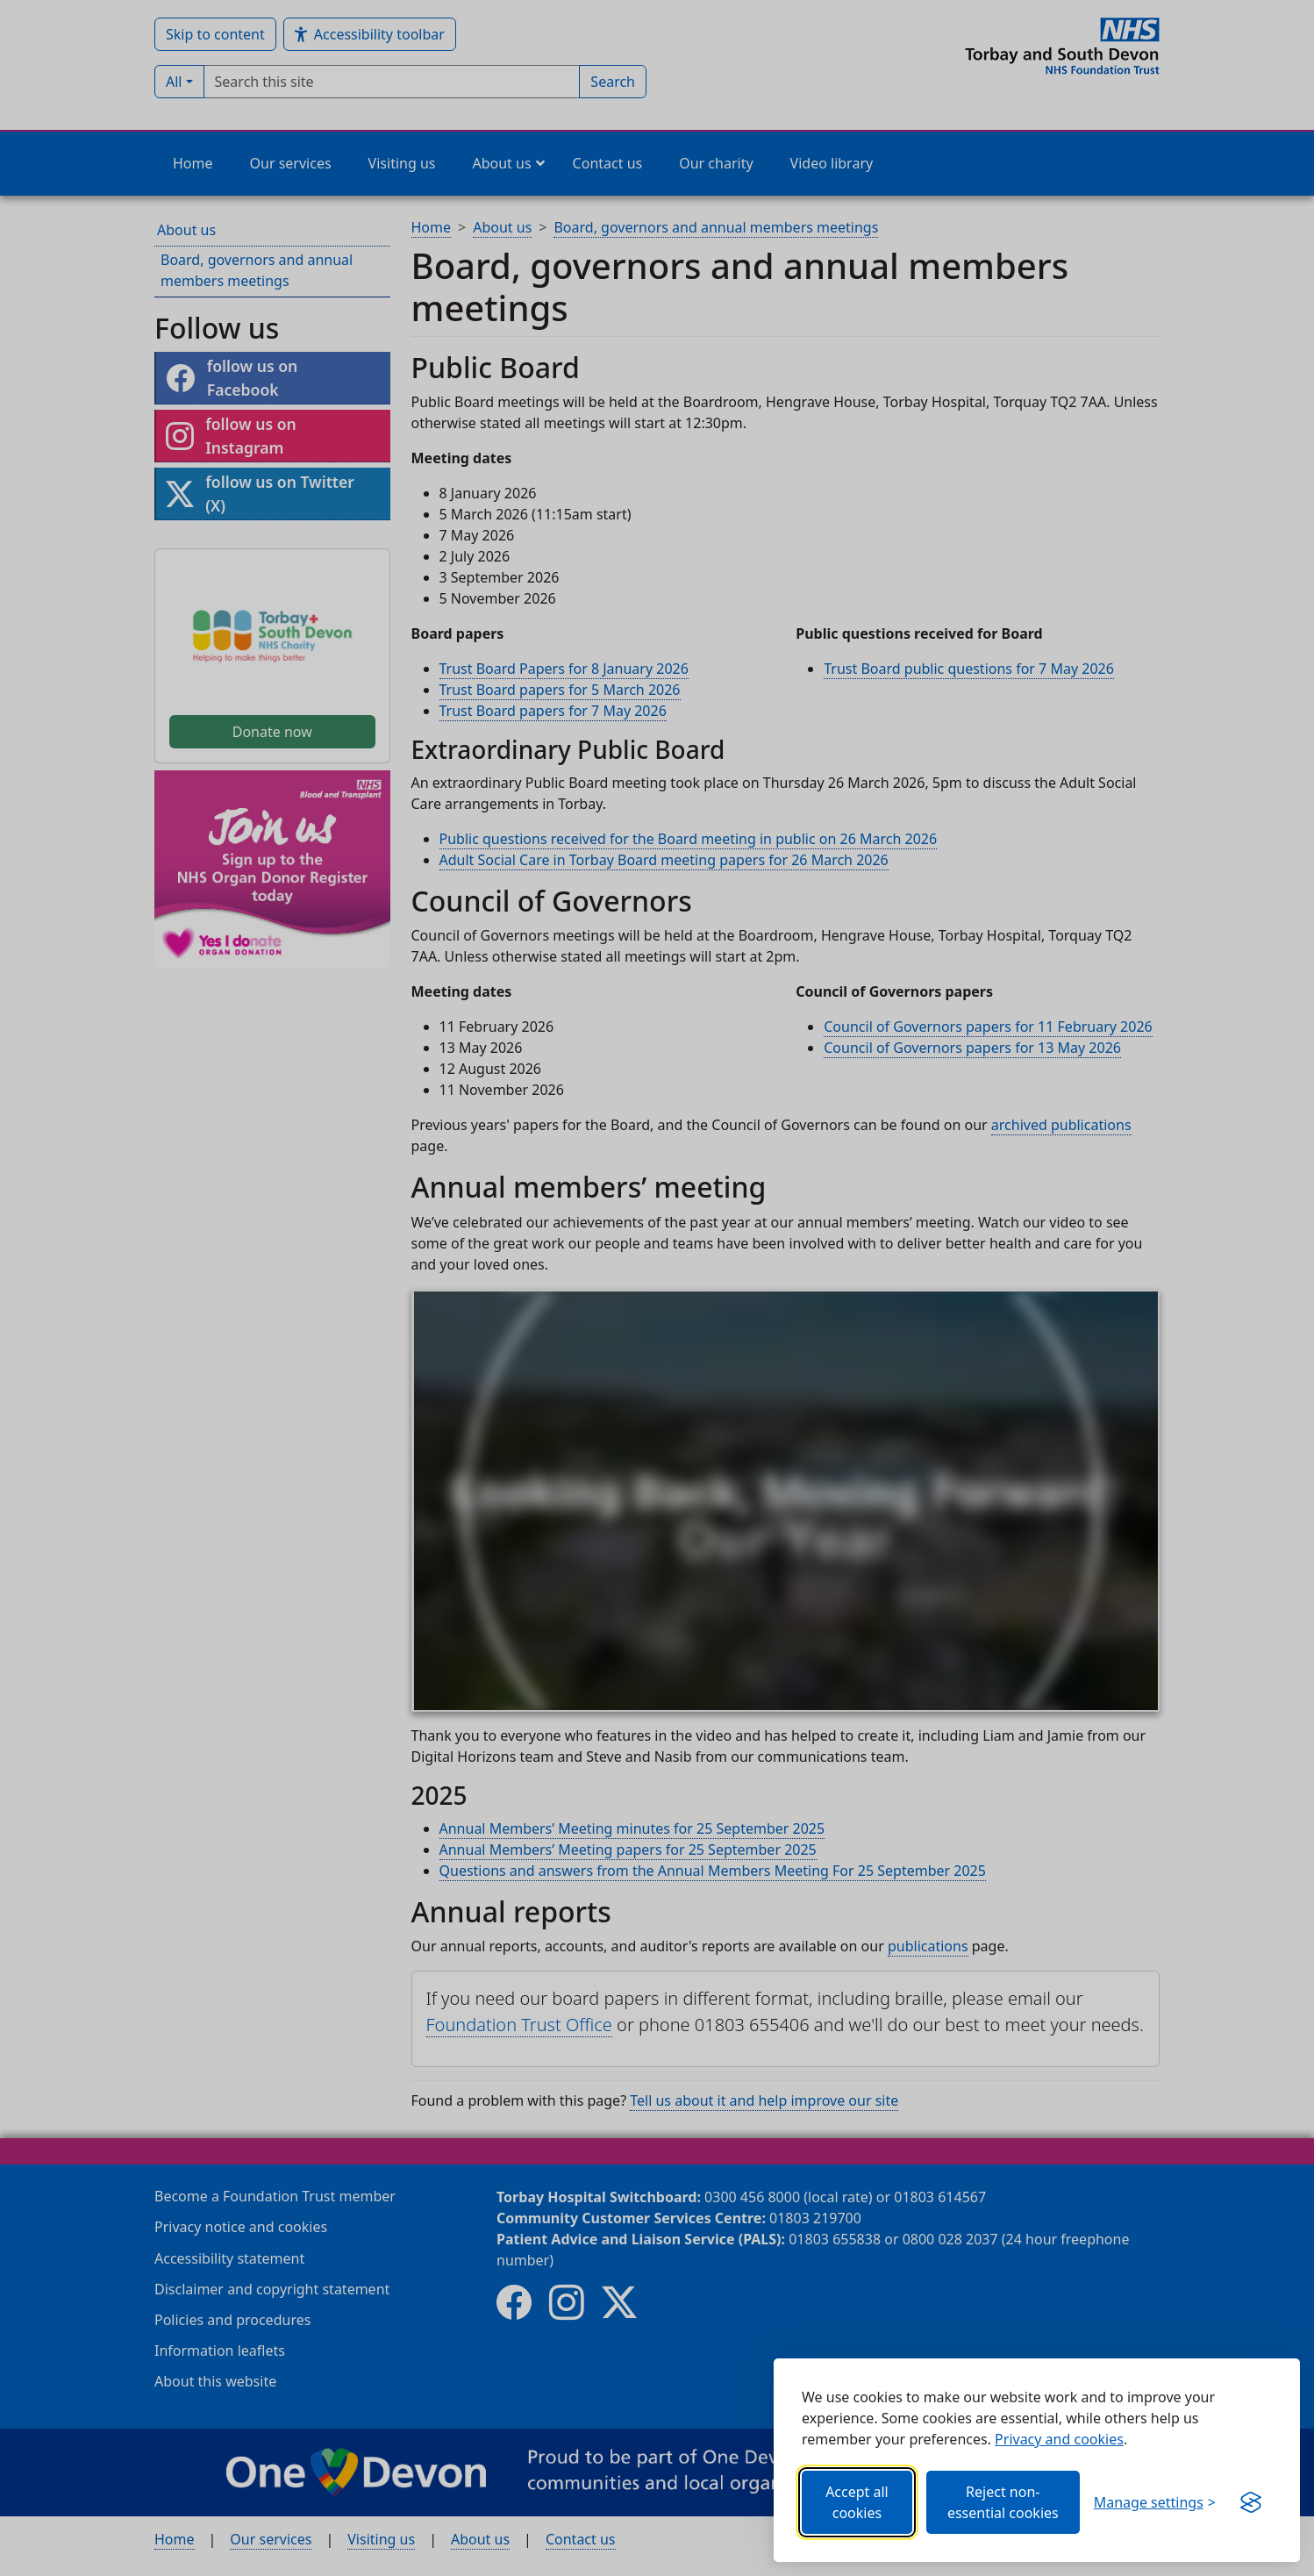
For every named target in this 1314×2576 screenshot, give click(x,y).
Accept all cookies (857, 2502)
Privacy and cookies (1059, 2439)
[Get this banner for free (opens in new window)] (1251, 2502)
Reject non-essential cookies (1003, 2502)
